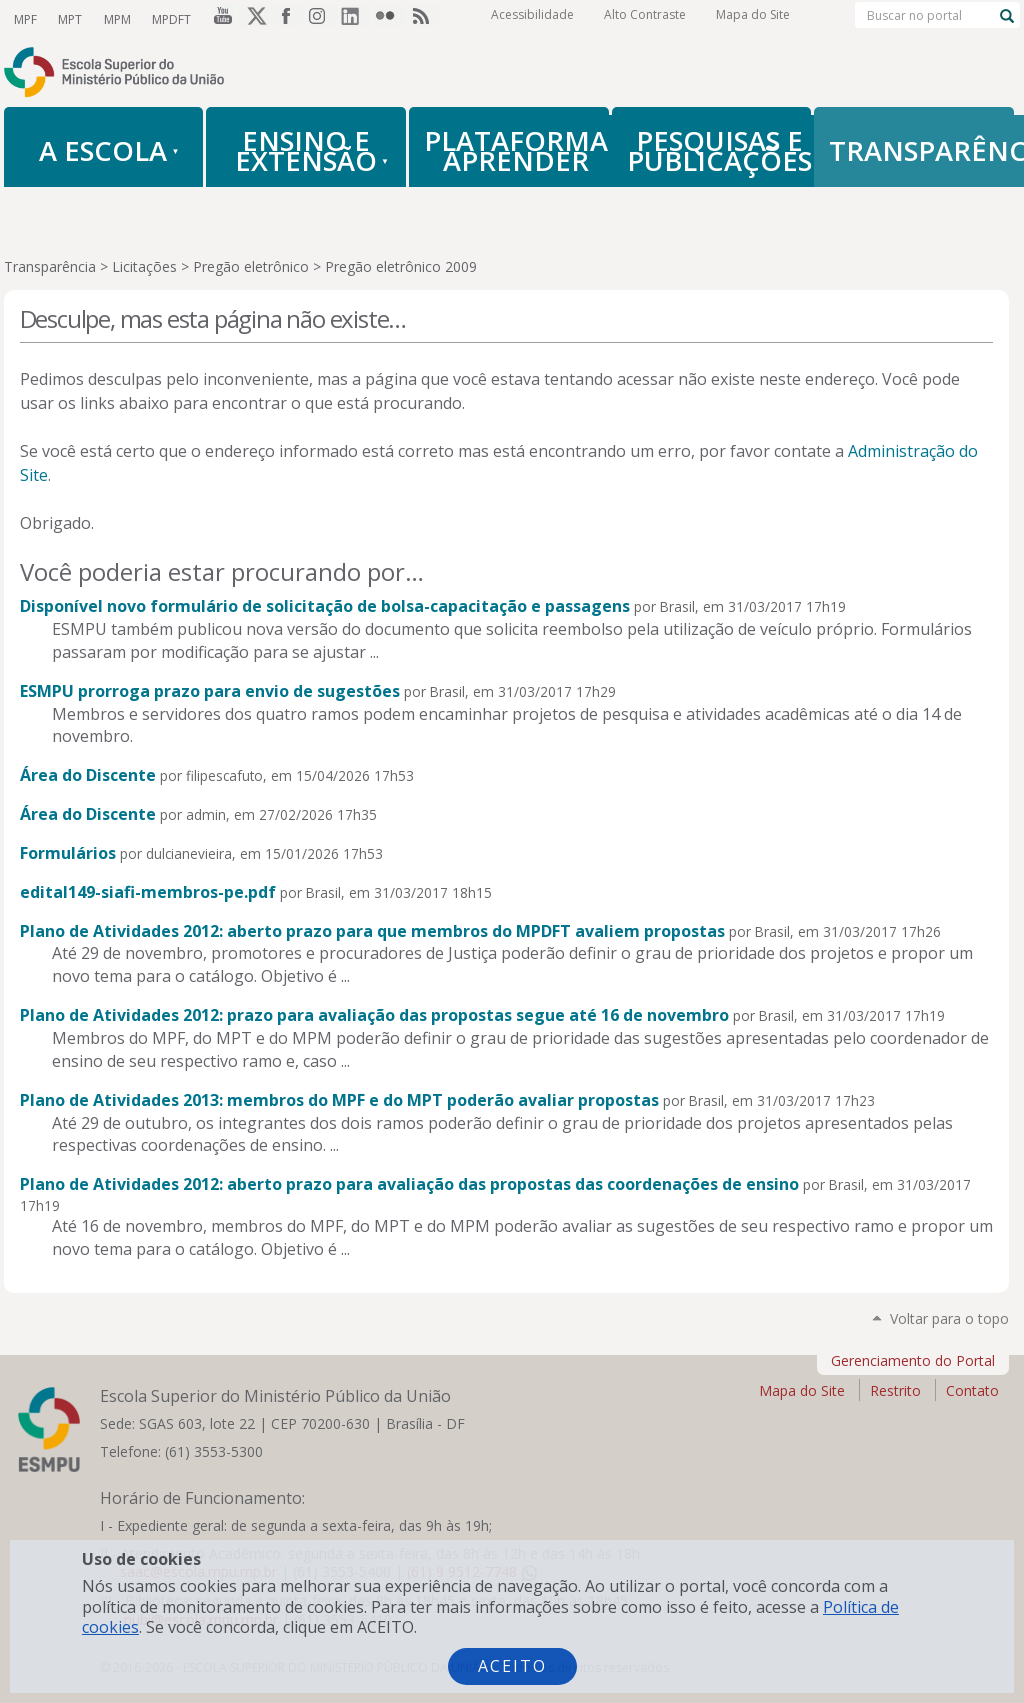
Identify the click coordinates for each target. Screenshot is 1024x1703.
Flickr (390, 19)
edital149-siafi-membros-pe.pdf (148, 892)
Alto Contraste (645, 19)
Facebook (288, 19)
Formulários (68, 853)
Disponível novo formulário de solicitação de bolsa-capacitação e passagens (325, 606)
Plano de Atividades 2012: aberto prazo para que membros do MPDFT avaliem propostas (372, 931)
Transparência (50, 266)
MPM (114, 18)
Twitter (254, 19)
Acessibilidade (532, 19)
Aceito (512, 1666)
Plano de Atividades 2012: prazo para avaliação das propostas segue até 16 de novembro (374, 1015)
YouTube (220, 19)
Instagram (322, 19)
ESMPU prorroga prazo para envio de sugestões (210, 691)
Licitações (144, 266)
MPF (25, 18)
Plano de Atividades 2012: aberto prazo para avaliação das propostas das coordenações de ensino (409, 1184)
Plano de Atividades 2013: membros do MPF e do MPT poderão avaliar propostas (339, 1100)
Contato (972, 1390)
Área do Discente (88, 775)
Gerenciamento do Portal (913, 1360)
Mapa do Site (753, 19)
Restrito (895, 1390)
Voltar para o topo (949, 1318)
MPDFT (167, 18)
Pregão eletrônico (251, 266)
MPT (69, 18)
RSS (424, 19)
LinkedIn (356, 19)
